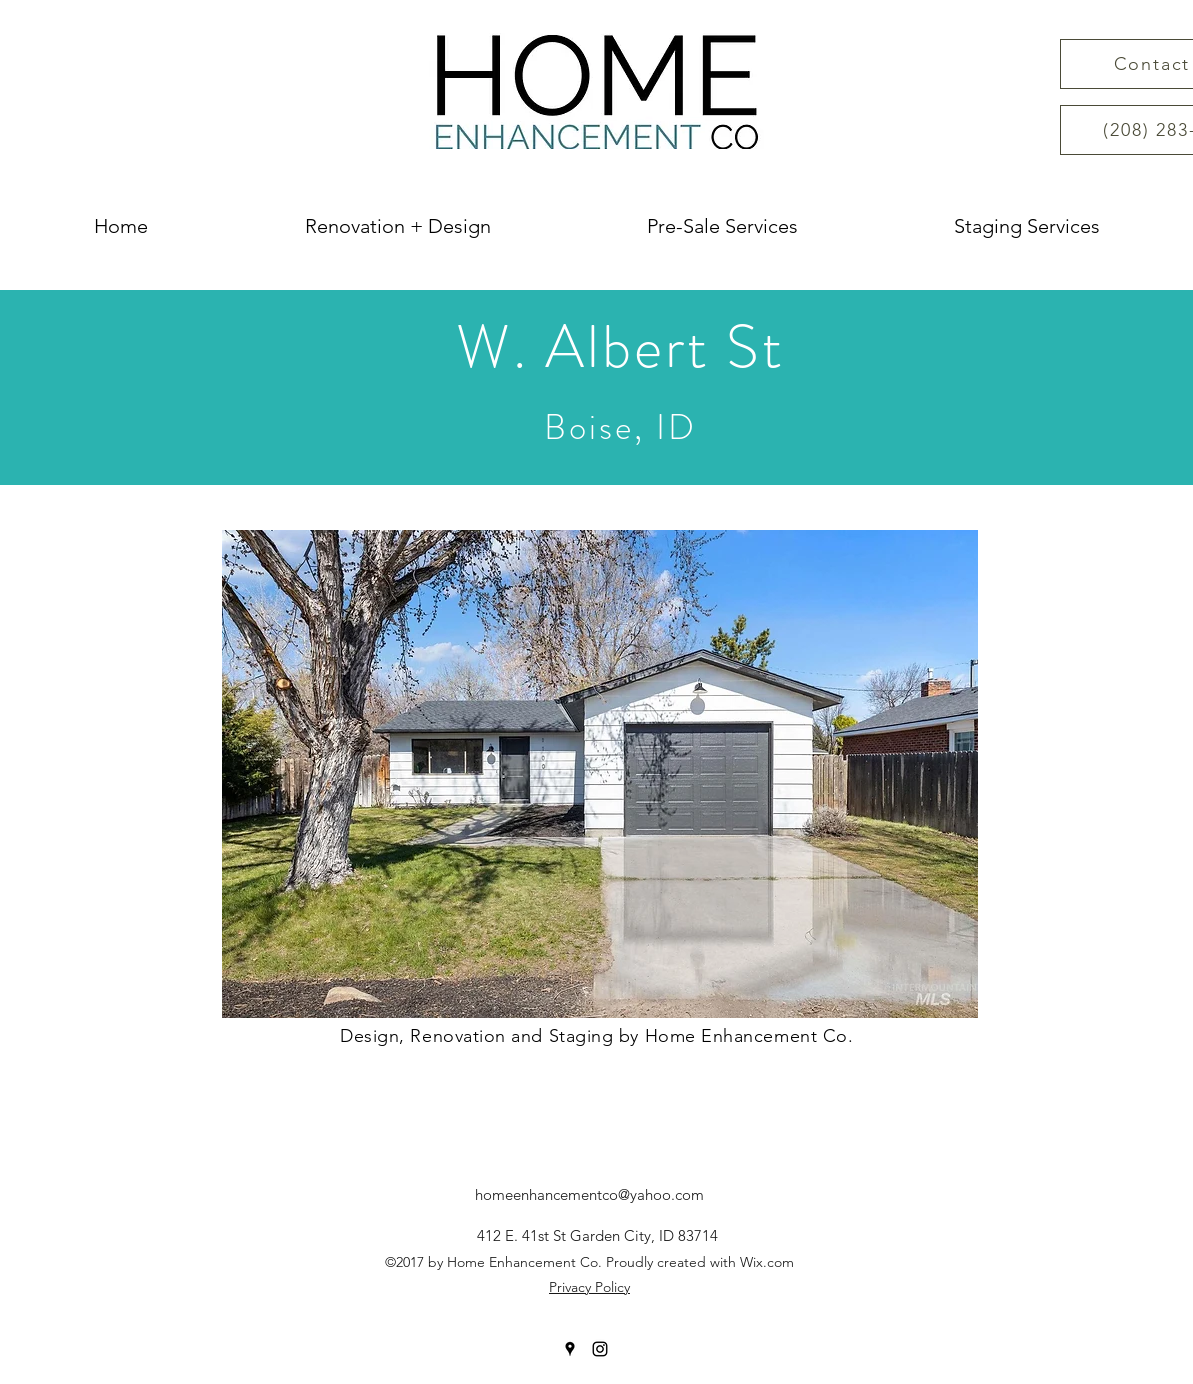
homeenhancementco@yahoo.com (589, 1194)
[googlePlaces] (570, 1349)
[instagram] (600, 1349)
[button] (600, 774)
